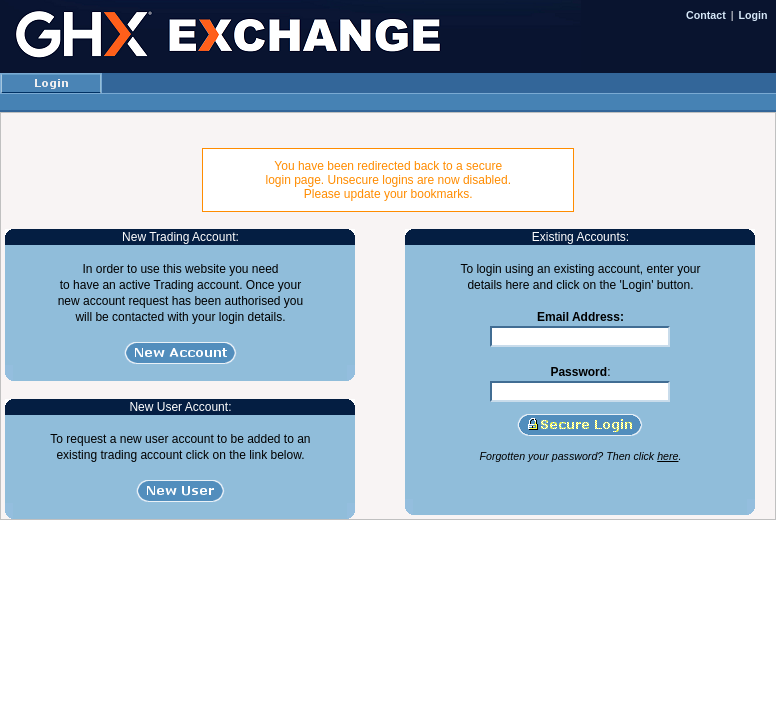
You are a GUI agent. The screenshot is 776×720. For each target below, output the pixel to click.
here (667, 456)
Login (753, 15)
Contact (706, 15)
